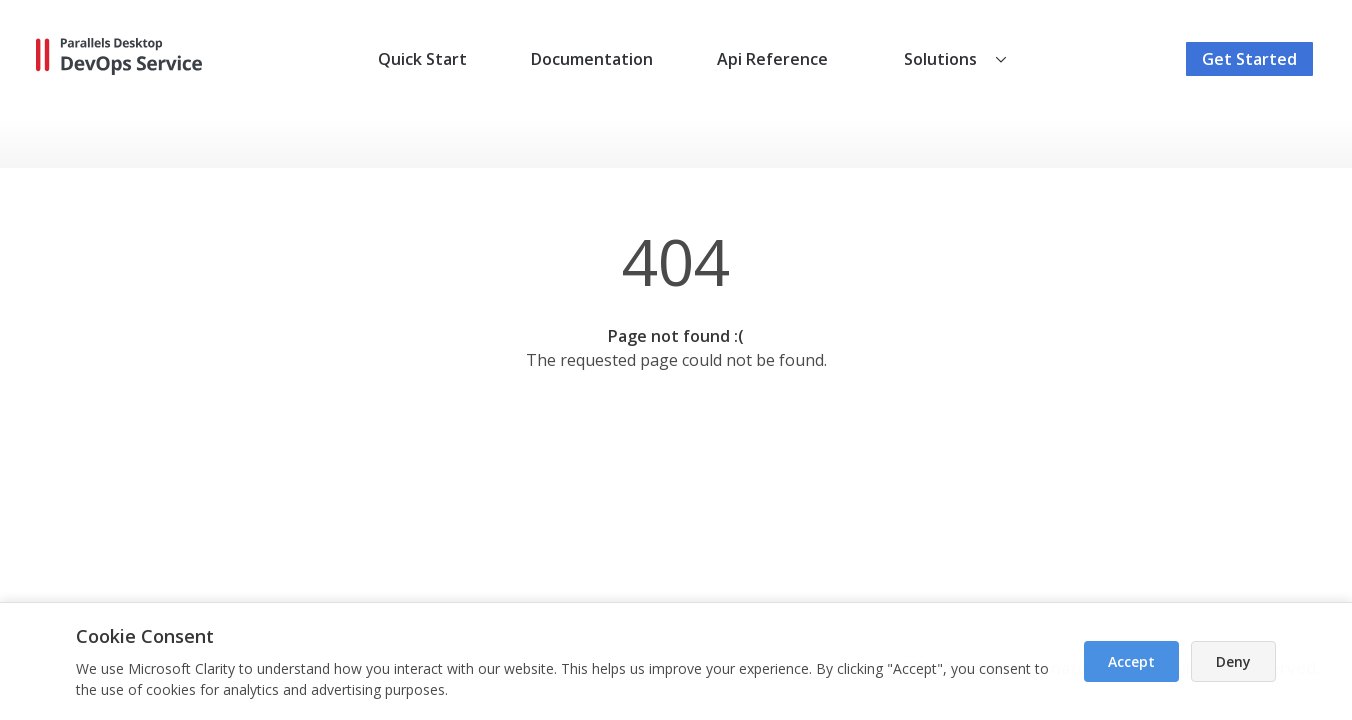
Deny (1233, 661)
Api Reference (772, 59)
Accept (1131, 661)
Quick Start (422, 59)
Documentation (592, 59)
